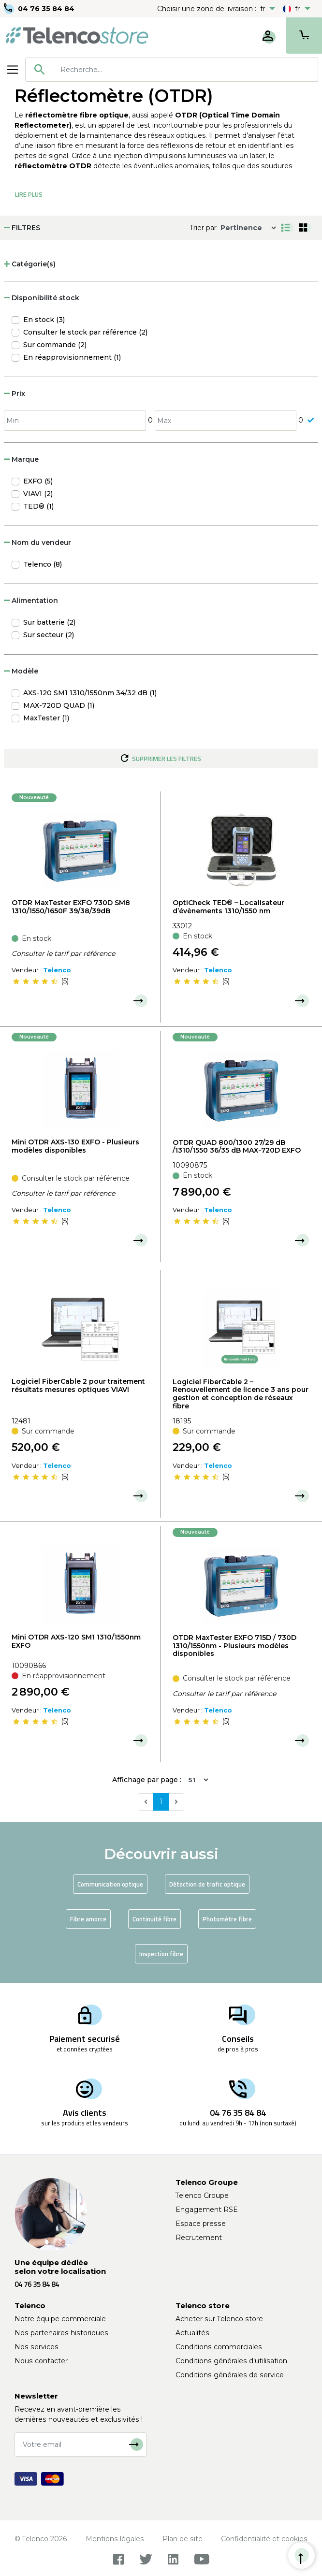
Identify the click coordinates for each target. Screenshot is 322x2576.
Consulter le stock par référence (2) (85, 332)
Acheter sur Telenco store (219, 2318)
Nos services (37, 2346)
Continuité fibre (154, 1919)
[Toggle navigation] (12, 70)
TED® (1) (38, 506)
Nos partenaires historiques (61, 2332)
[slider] (35, 981)
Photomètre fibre (227, 1919)
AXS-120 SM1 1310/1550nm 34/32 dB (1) (90, 692)
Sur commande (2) (55, 344)
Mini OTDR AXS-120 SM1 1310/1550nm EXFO (76, 1641)
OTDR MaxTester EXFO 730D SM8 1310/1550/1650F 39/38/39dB (71, 906)
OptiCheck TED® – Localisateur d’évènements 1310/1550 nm (228, 906)
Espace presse (201, 2223)
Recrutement (199, 2237)
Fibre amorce (88, 1919)
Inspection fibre (161, 1954)
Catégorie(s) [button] (30, 264)
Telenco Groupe (202, 2195)
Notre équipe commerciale (60, 2318)
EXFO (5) (38, 481)
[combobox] (171, 70)
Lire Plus (29, 194)
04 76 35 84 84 (46, 8)
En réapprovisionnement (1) (72, 357)
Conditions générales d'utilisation (231, 2360)
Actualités (192, 2332)
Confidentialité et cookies (264, 2538)
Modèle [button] (21, 671)
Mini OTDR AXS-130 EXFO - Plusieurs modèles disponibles (75, 1146)
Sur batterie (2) (49, 622)
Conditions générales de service (230, 2375)
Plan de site (182, 2538)
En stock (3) (44, 319)
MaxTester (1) (46, 718)
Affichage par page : (146, 1779)
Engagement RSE (207, 2209)
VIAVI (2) (38, 493)
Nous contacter (41, 2360)
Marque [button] (21, 459)
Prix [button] (14, 393)
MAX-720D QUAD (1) (58, 705)
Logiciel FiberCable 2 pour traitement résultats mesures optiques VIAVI (78, 1385)
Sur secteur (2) (48, 634)
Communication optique (110, 1884)
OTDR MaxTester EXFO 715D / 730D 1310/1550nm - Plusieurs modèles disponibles (234, 1645)
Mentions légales (115, 2538)
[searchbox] (185, 70)
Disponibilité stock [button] (41, 297)
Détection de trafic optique (207, 1884)
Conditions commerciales (219, 2346)
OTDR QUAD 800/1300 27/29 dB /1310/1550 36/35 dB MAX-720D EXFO (237, 1146)
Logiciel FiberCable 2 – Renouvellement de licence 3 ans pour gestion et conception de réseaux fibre (240, 1393)
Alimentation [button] (31, 600)
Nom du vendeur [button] (37, 542)
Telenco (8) (42, 564)
